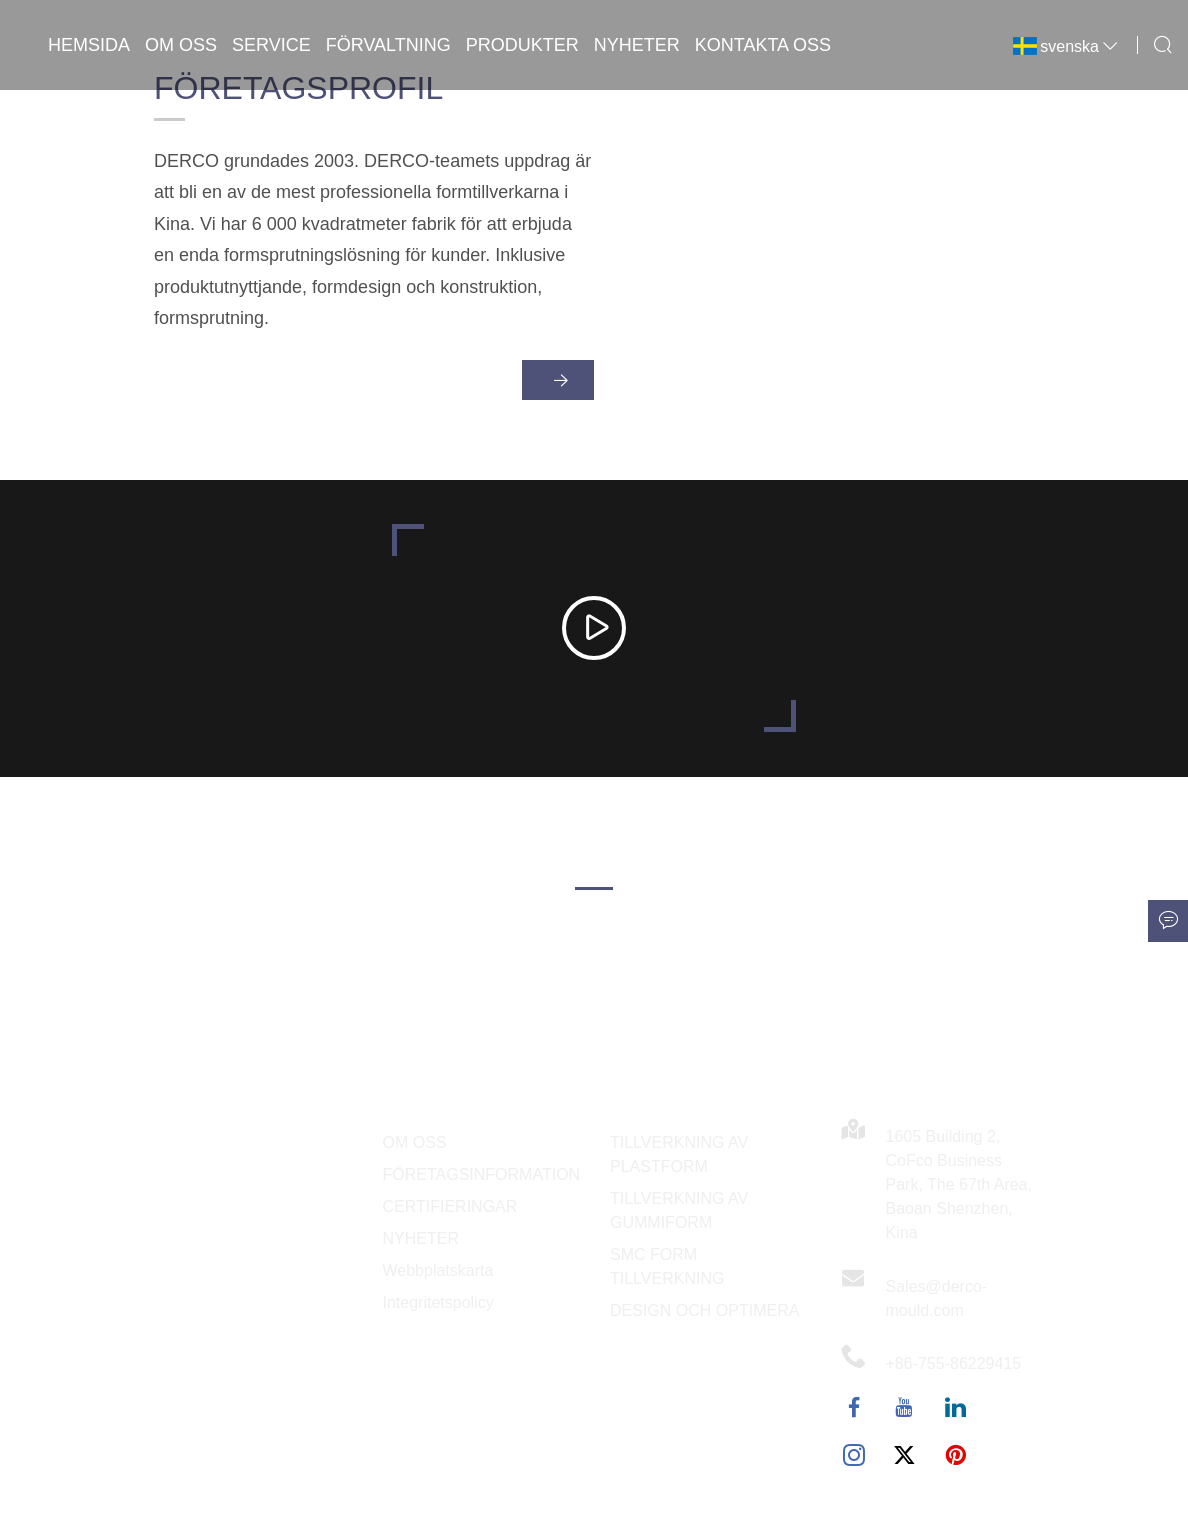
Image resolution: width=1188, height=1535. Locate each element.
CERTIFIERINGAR (450, 1206)
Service (271, 45)
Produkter (522, 45)
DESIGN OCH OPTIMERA (704, 1310)
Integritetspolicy (438, 1302)
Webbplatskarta (438, 1270)
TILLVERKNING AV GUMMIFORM (679, 1210)
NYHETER (421, 1238)
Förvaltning (388, 45)
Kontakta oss (763, 45)
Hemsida (89, 45)
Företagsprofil (298, 95)
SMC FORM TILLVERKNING (667, 1266)
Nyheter (637, 45)
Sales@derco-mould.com (937, 1298)
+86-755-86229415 (954, 1363)
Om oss (181, 45)
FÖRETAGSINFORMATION (481, 1174)
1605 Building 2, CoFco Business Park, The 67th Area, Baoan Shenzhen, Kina (959, 1184)
